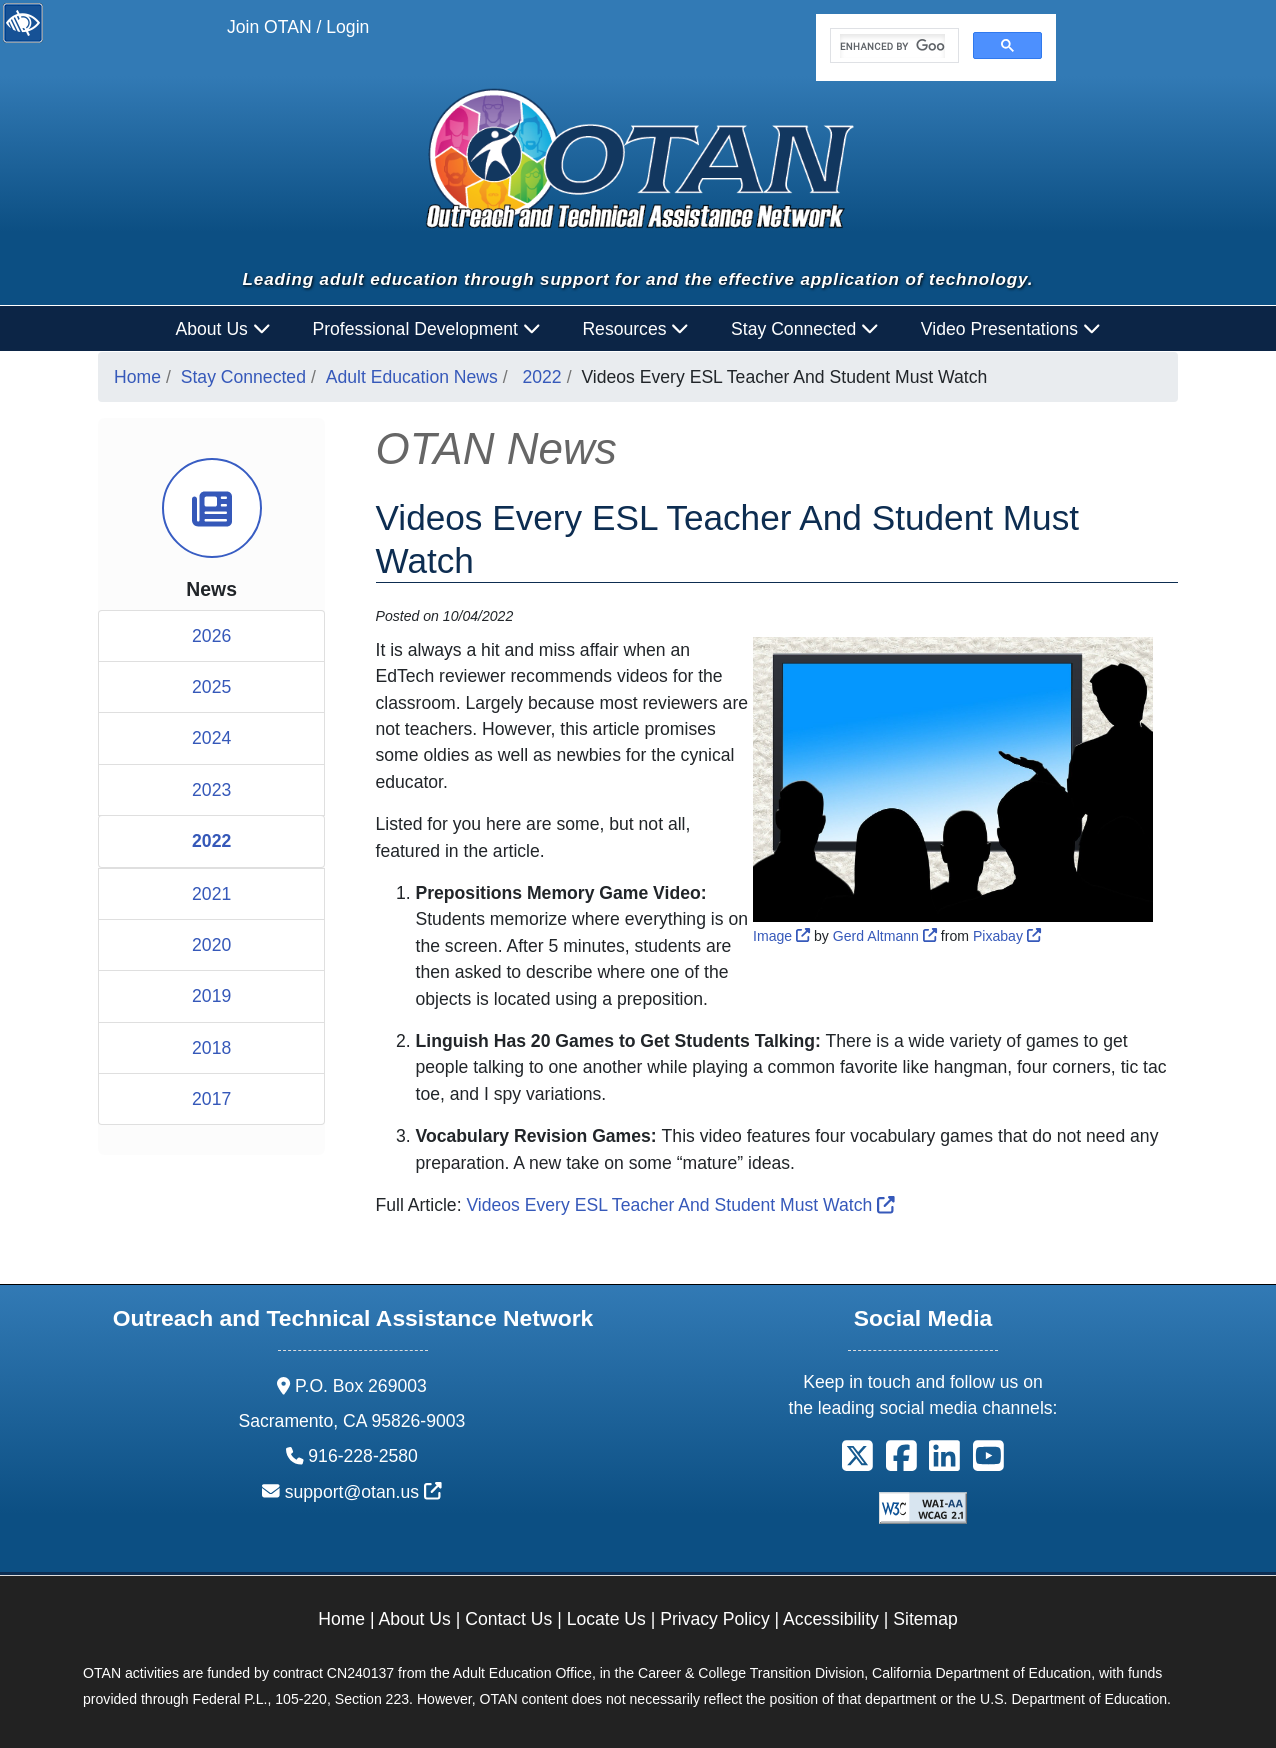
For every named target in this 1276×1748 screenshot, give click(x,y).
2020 (211, 945)
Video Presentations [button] (1011, 329)
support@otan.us (363, 1492)
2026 (211, 636)
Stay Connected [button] (805, 329)
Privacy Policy (715, 1619)
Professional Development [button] (426, 329)
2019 (211, 996)
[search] (892, 46)
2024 (211, 738)
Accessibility (831, 1619)
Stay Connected (243, 377)
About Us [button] (223, 329)
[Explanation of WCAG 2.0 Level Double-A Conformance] (923, 1507)
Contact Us (508, 1619)
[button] (857, 1463)
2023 (211, 790)
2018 (211, 1048)
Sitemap (925, 1619)
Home (137, 377)
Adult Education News (412, 377)
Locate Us (606, 1619)
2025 (211, 687)
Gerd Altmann (885, 936)
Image (781, 936)
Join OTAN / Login (298, 27)
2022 (542, 377)
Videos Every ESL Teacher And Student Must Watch (680, 1205)
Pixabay (1007, 936)
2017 (211, 1099)
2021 (211, 894)
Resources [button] (635, 329)
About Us (415, 1619)
